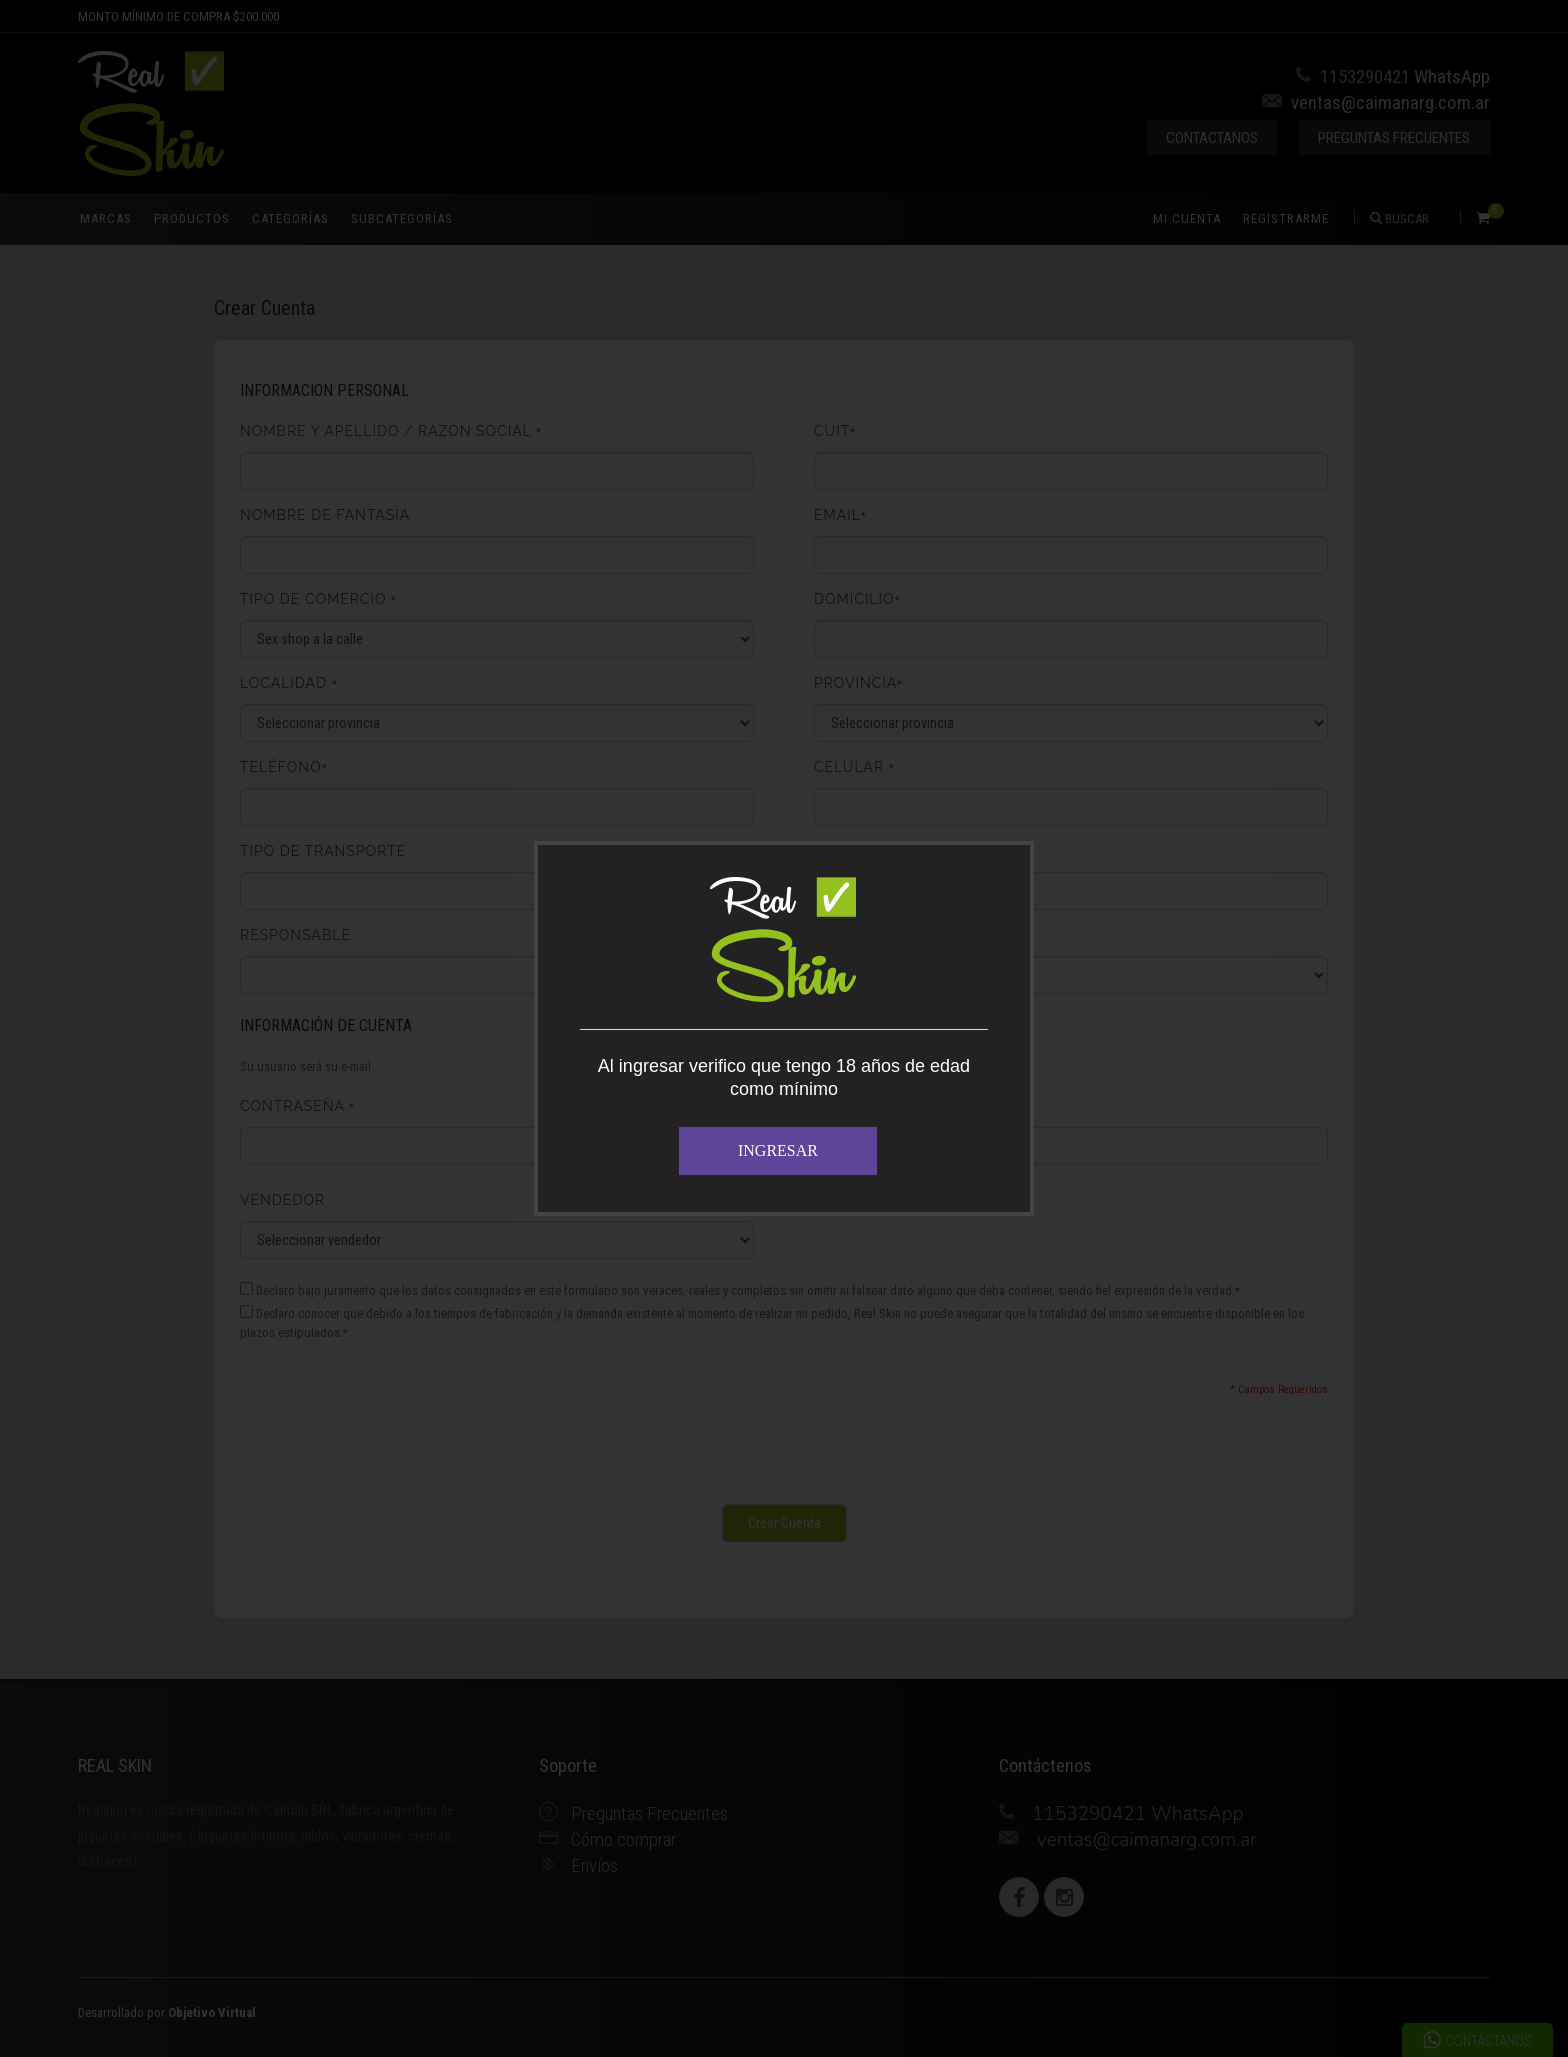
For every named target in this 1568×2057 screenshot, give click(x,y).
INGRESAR (778, 1150)
